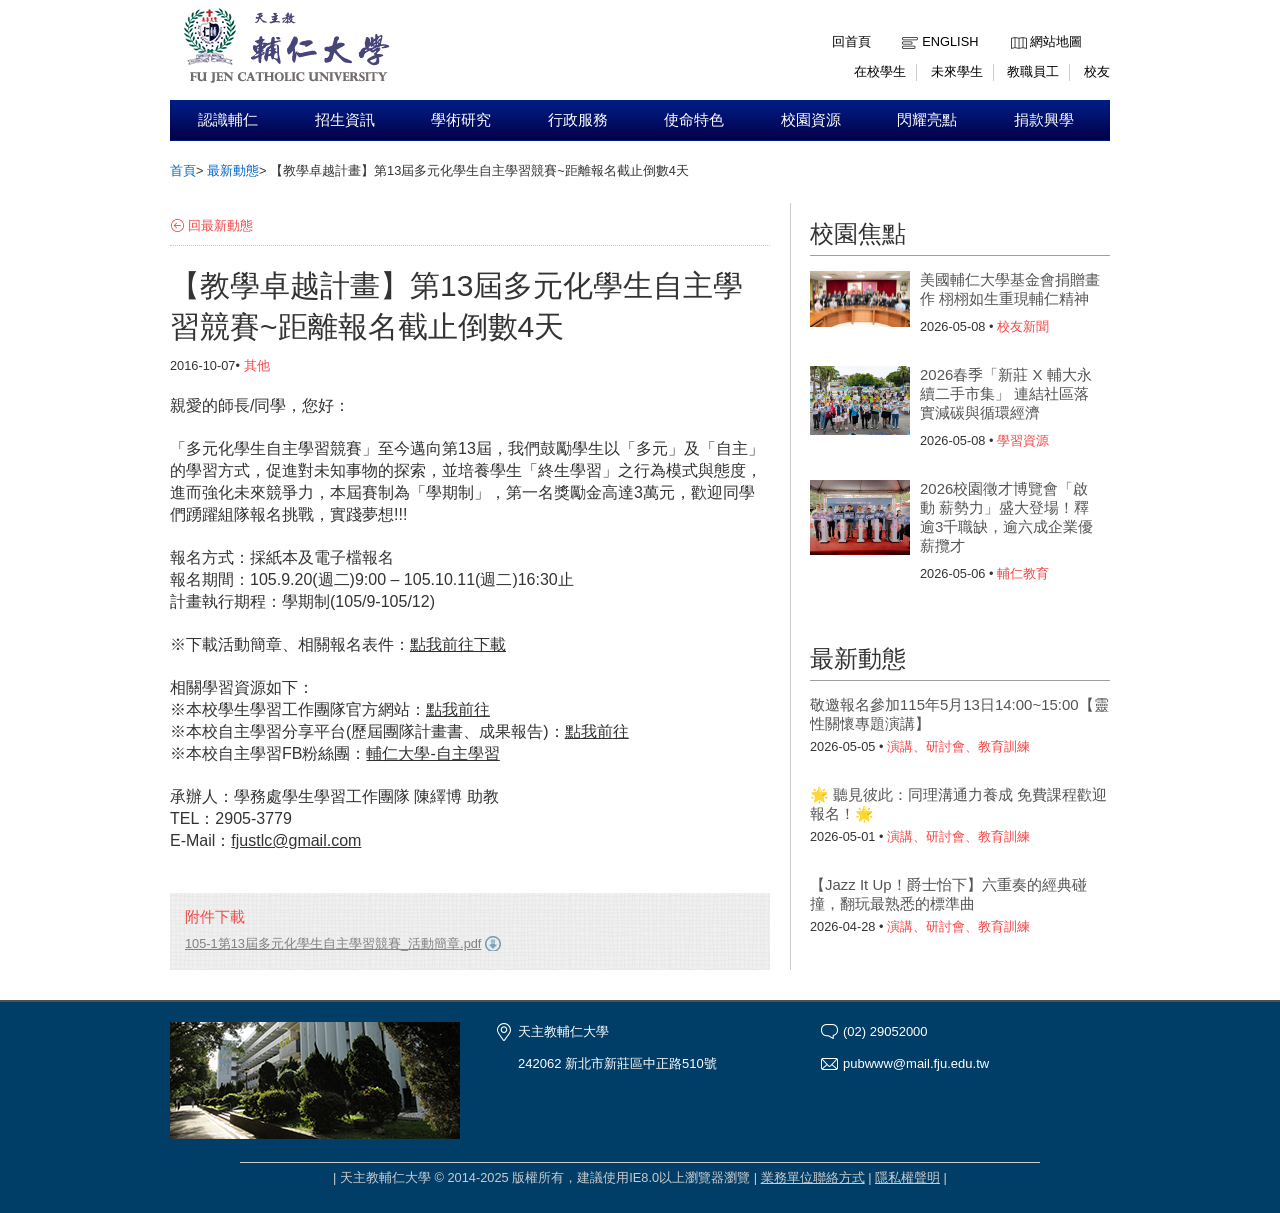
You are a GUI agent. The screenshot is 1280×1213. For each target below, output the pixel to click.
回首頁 (851, 41)
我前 (597, 731)
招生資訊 (345, 120)
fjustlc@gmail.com (296, 840)
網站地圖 (1056, 41)
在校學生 (880, 71)
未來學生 (957, 71)
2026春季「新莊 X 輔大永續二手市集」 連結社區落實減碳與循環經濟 (1006, 393)
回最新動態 (220, 225)
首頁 (183, 170)
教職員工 (1033, 71)
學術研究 (461, 120)
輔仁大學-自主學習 (432, 753)
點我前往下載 (458, 644)
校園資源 (811, 120)
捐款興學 (1044, 120)
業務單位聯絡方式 (813, 1177)
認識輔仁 (228, 120)
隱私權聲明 (907, 1177)
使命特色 (694, 120)
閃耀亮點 (927, 120)
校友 (1097, 71)
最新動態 (233, 170)
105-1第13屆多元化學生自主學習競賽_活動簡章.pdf (333, 943)
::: (1015, 26)
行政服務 (578, 120)
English (950, 41)
